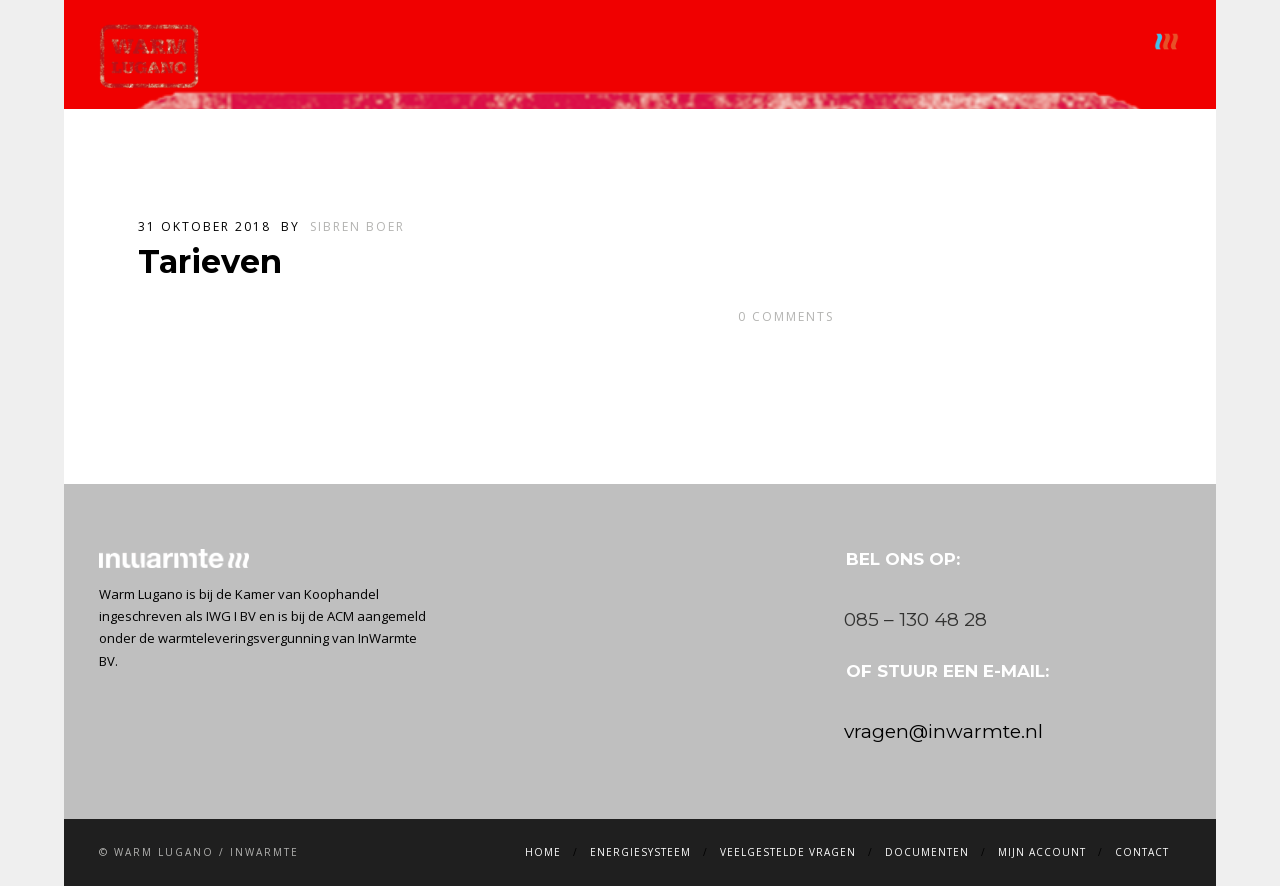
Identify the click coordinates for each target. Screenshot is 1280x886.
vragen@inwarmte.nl (943, 731)
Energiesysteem (565, 41)
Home (463, 41)
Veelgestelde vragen (721, 41)
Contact (1103, 41)
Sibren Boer (357, 226)
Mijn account (993, 41)
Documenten (869, 41)
